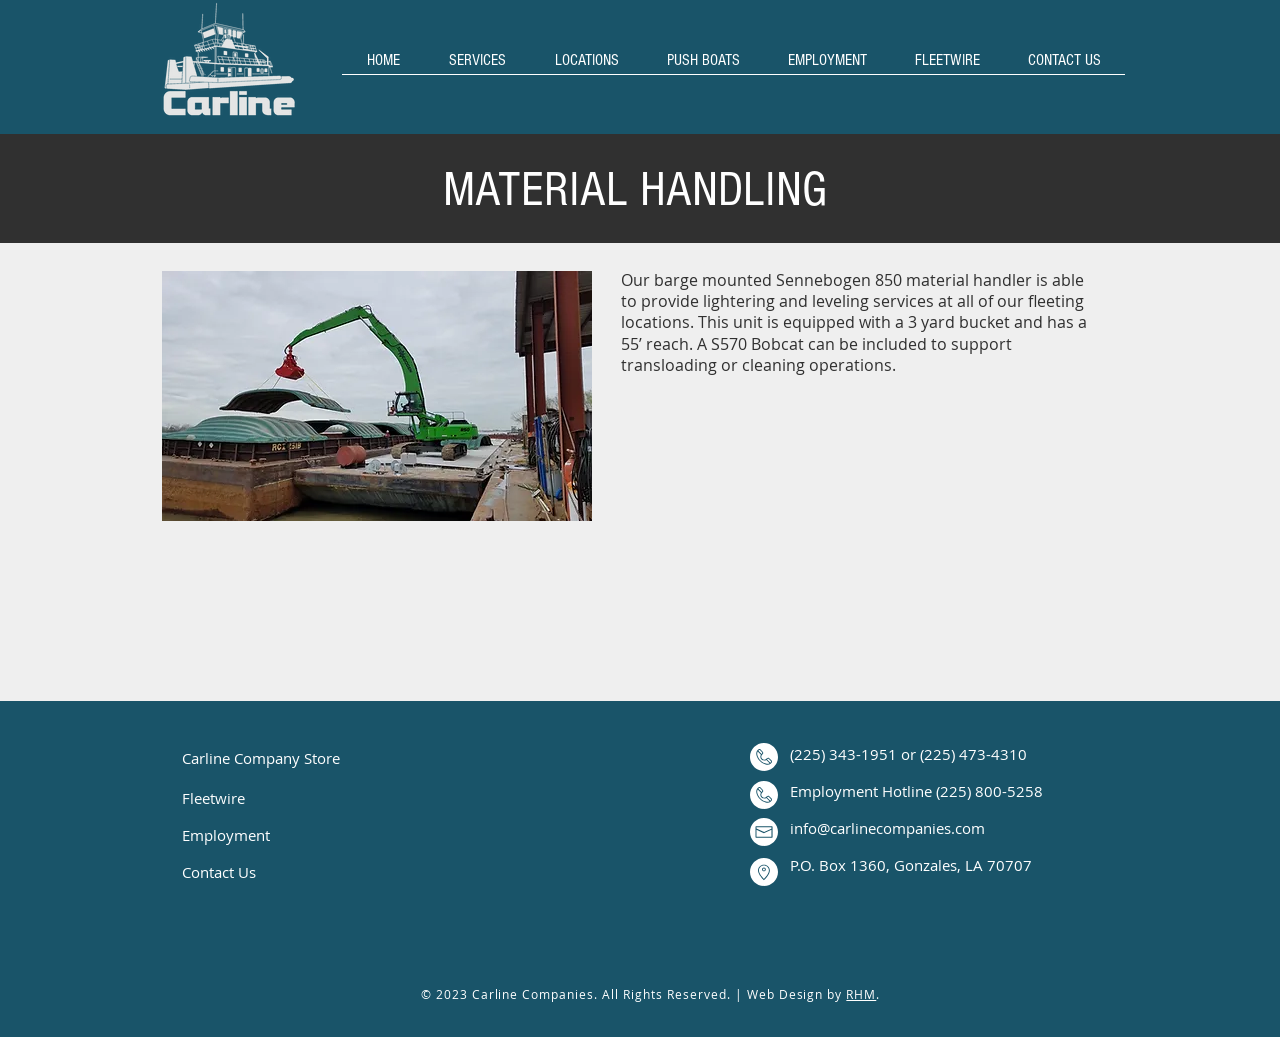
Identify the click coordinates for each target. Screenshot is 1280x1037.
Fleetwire (213, 798)
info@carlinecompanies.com (887, 828)
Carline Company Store (261, 758)
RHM (861, 994)
